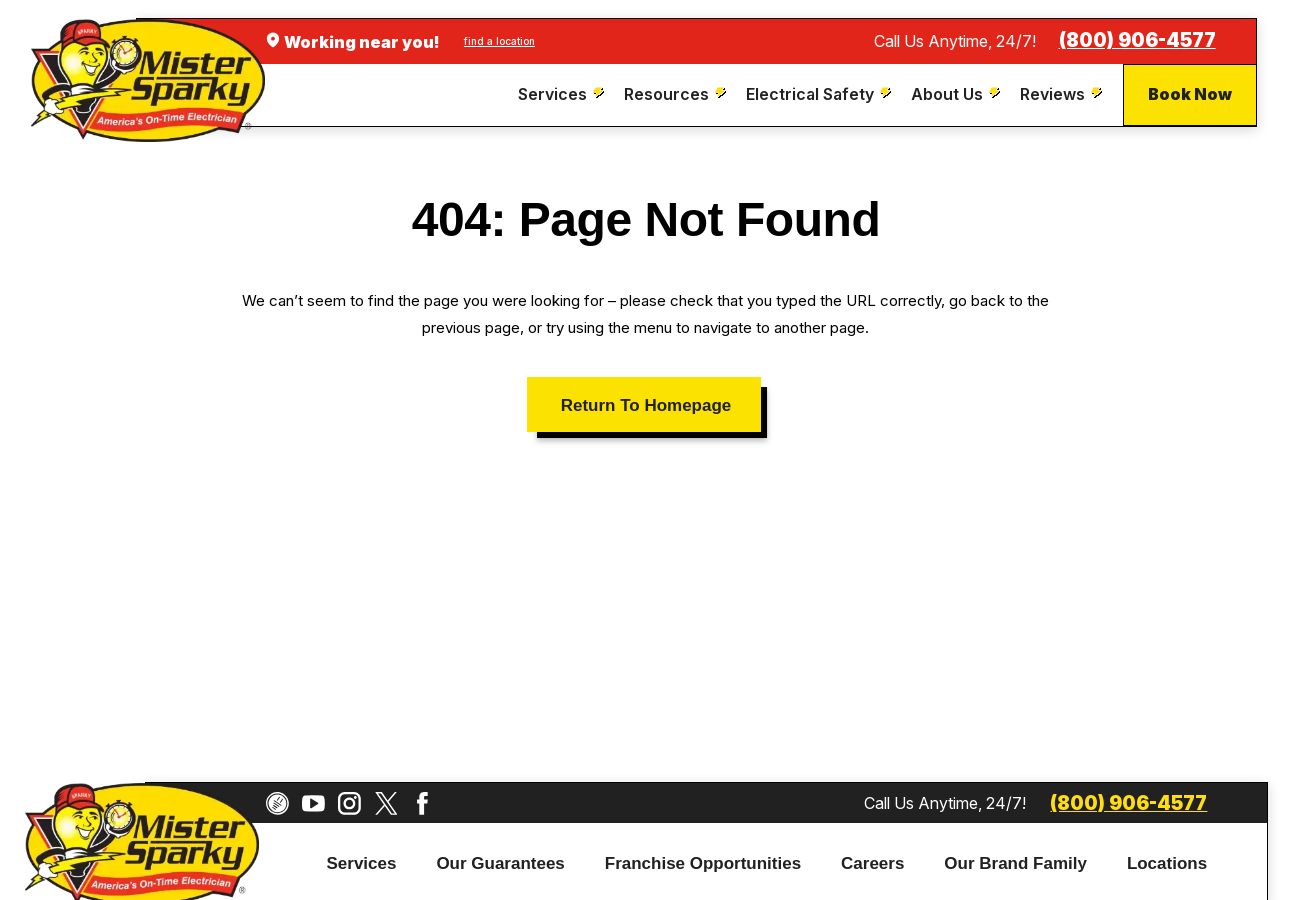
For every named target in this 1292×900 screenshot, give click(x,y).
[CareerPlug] (277, 803)
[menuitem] (563, 94)
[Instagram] (349, 803)
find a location (499, 41)
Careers (872, 863)
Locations (1167, 863)
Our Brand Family (1015, 863)
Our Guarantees (500, 863)
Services (362, 863)
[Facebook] (422, 803)
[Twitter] (386, 803)
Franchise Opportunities (703, 863)
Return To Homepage (646, 405)
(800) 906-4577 (1137, 40)
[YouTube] (313, 803)
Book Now (1190, 94)
